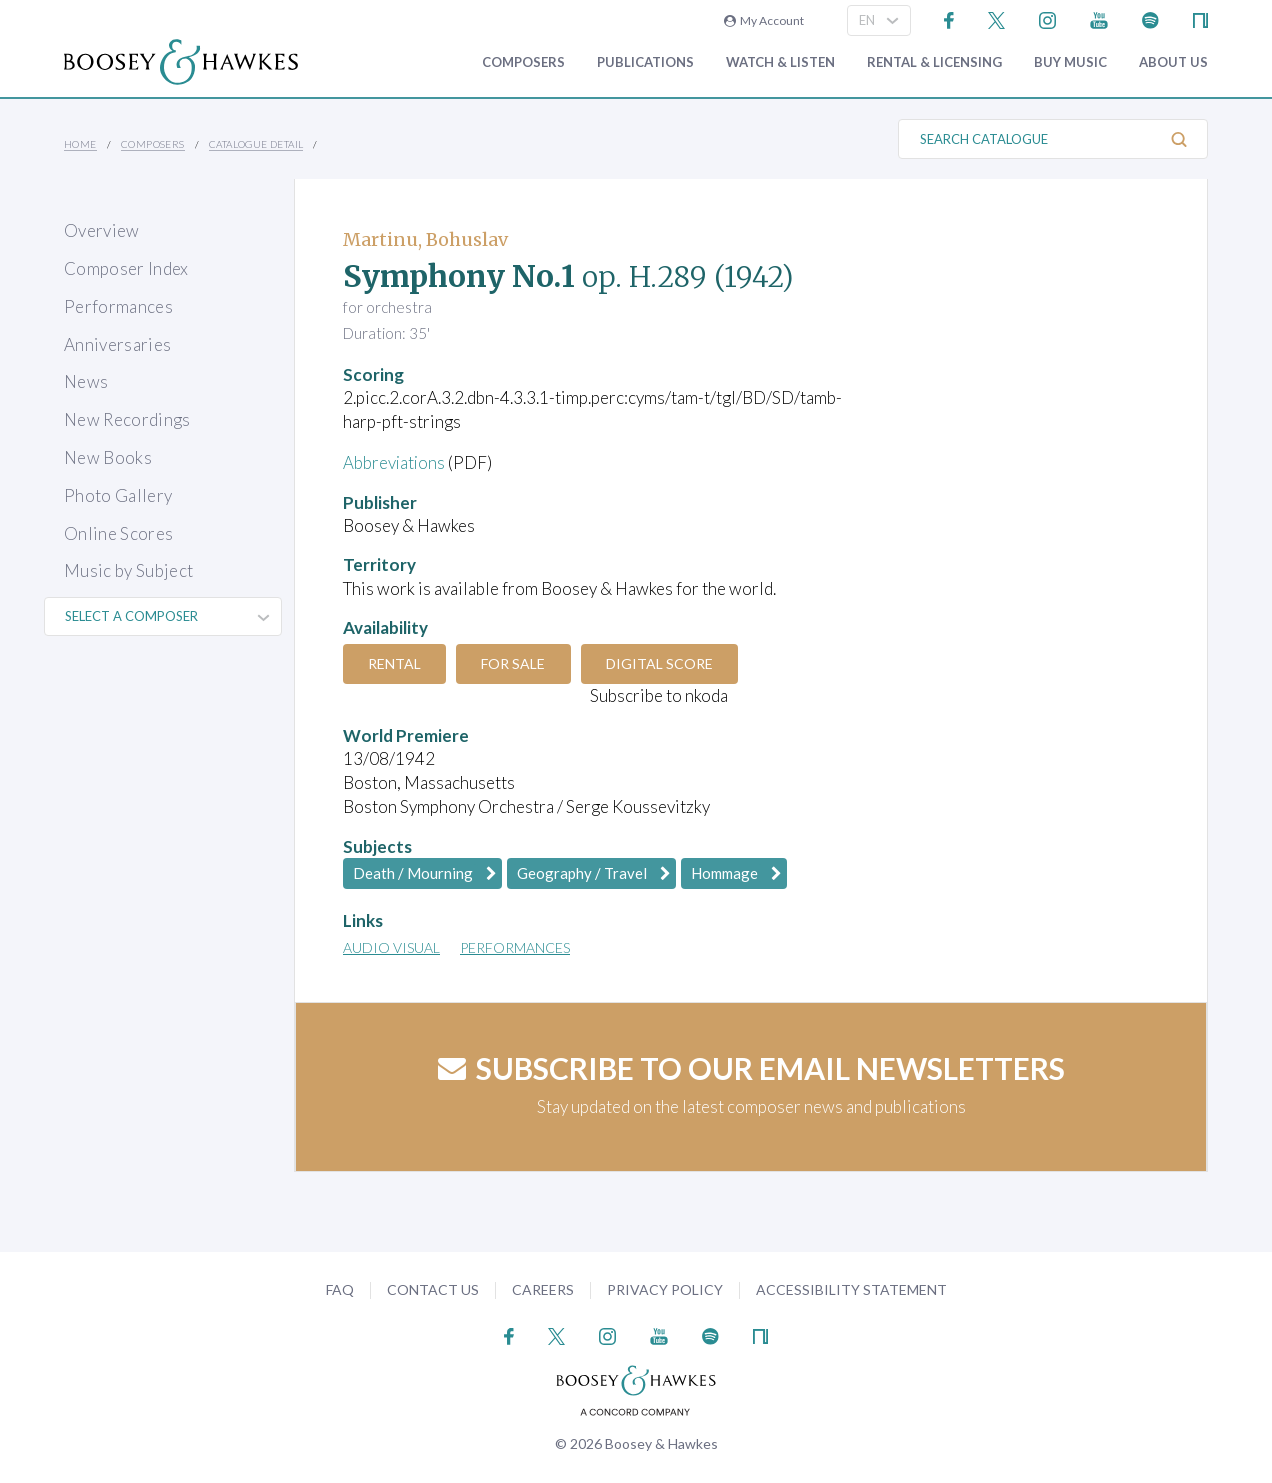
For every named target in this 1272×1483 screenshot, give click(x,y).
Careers (543, 1289)
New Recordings (127, 419)
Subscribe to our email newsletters (751, 1068)
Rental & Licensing (934, 62)
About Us (1173, 62)
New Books (108, 457)
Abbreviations (395, 462)
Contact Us (433, 1289)
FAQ (340, 1289)
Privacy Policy (665, 1289)
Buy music (1070, 62)
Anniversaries (117, 344)
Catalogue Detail (256, 144)
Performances (118, 306)
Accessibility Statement (851, 1289)
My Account (764, 20)
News (86, 381)
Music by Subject (128, 570)
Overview (102, 230)
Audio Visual (391, 947)
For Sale (516, 663)
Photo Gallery (118, 495)
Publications (645, 62)
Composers (523, 62)
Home (80, 144)
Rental (395, 663)
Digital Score (663, 663)
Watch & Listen (780, 62)
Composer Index (126, 268)
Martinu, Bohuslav (425, 239)
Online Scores (118, 533)
